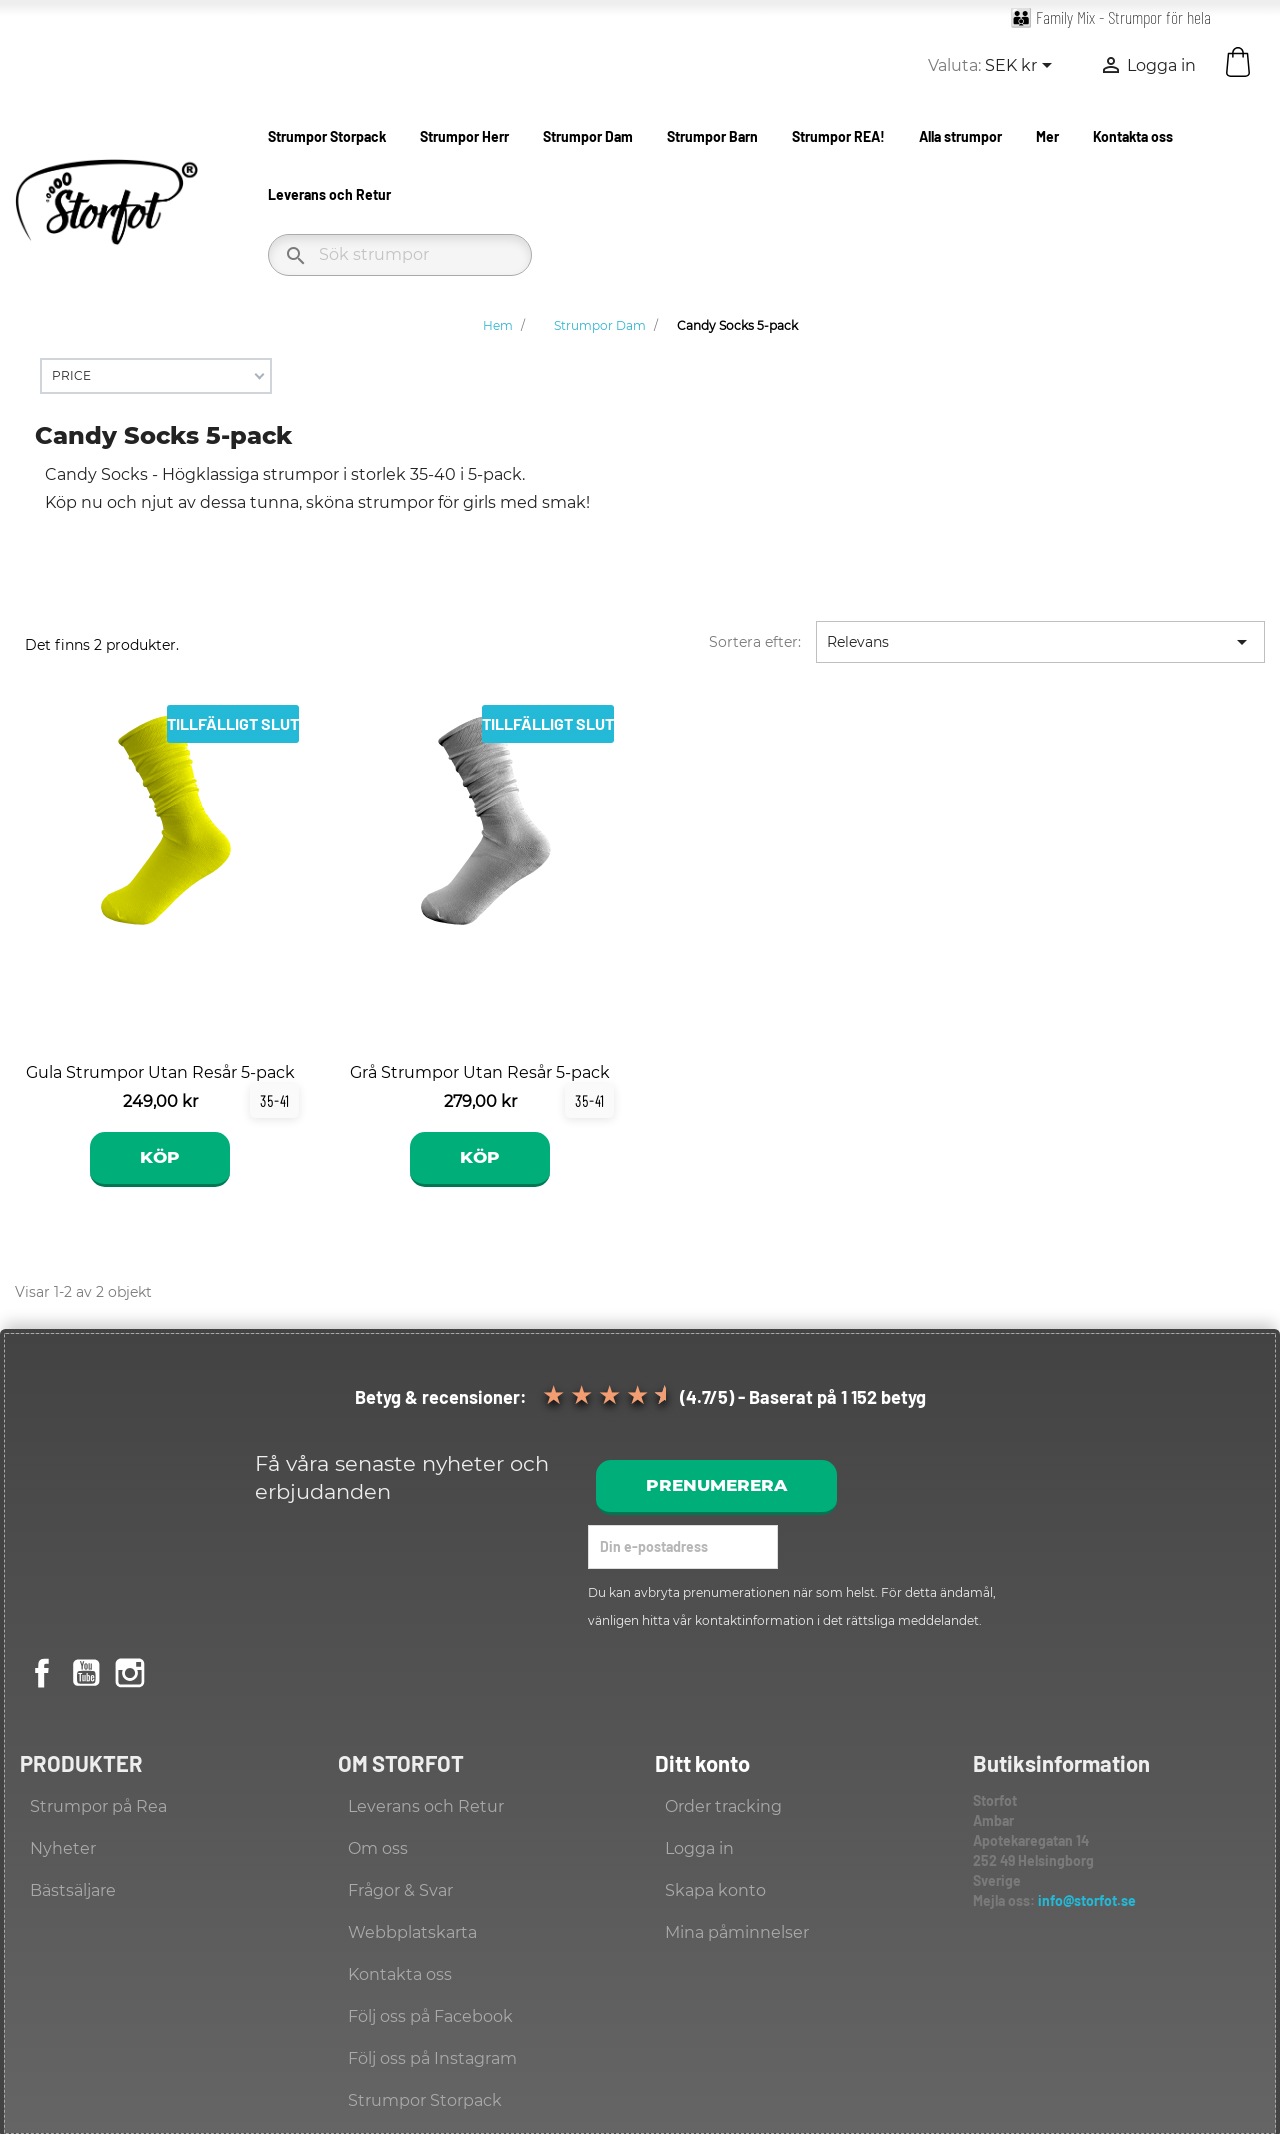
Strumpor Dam (588, 136)
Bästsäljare (73, 1890)
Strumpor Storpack (327, 136)
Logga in (699, 1848)
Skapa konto (715, 1890)
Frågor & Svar (400, 1890)
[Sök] (400, 255)
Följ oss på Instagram (432, 2058)
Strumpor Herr (464, 136)
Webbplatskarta (412, 1932)
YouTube (86, 1673)
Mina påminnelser (737, 1932)
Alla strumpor (960, 136)
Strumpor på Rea (98, 1806)
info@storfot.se (1087, 1900)
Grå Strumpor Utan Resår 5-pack (480, 1072)
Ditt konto (702, 1763)
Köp (160, 1157)
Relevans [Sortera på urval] (1040, 642)
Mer (1047, 136)
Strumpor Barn (712, 136)
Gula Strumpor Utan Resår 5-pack (160, 1072)
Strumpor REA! (838, 136)
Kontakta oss (1133, 136)
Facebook (42, 1673)
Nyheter (63, 1848)
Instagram (130, 1673)
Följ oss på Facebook (430, 2016)
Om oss (378, 1848)
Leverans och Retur (329, 194)
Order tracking (723, 1806)
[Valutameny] (1022, 67)
